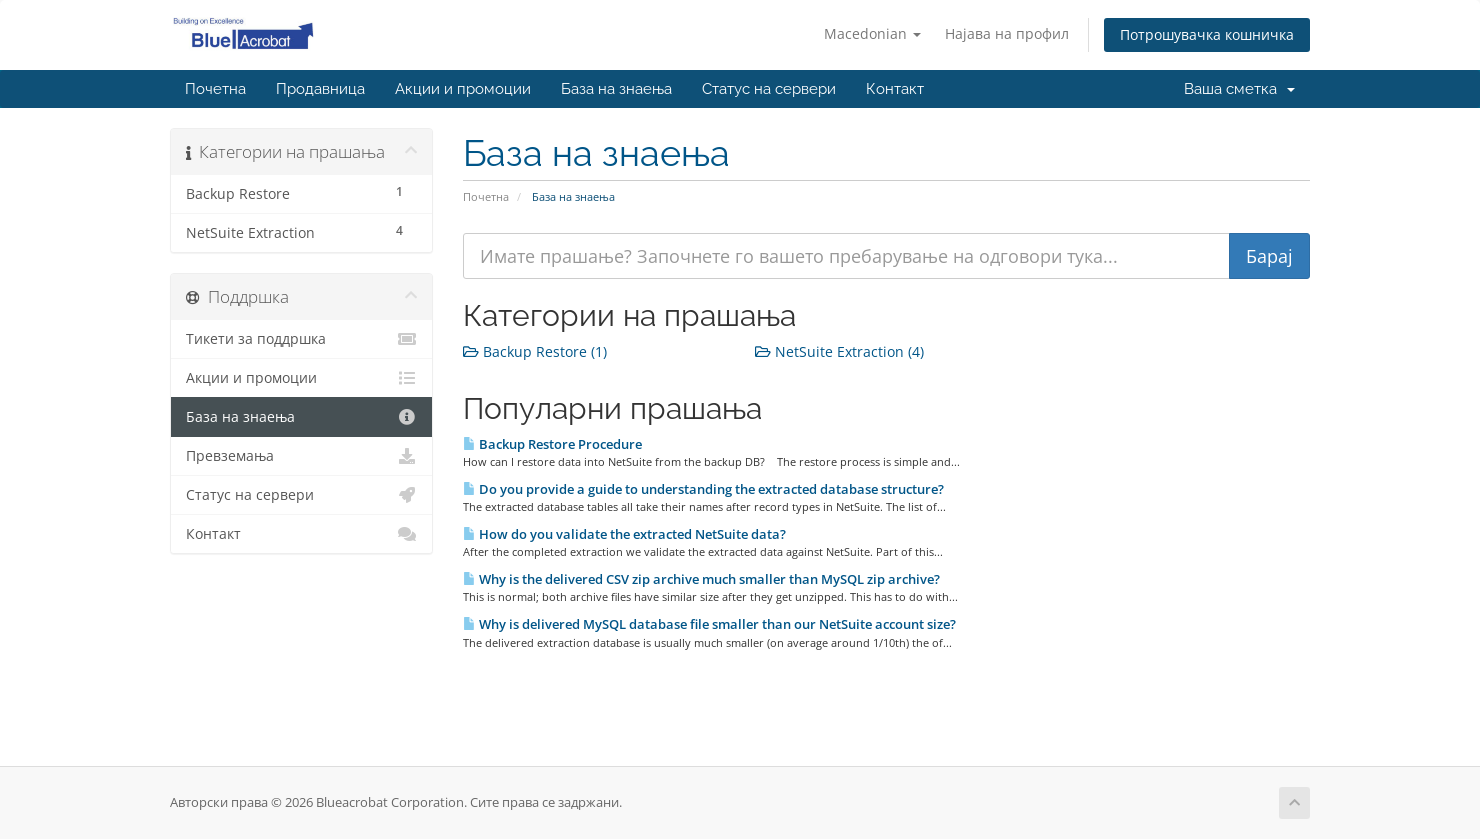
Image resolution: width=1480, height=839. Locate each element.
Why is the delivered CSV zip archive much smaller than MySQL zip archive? (701, 579)
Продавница (320, 89)
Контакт (895, 89)
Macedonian (872, 33)
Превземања (301, 456)
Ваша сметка (1239, 89)
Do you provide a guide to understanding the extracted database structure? (703, 489)
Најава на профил (1007, 33)
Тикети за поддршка (301, 339)
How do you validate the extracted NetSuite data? (624, 534)
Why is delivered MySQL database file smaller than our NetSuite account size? (709, 624)
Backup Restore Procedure (552, 444)
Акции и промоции (463, 89)
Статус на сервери (769, 89)
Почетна (215, 89)
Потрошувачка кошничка (1207, 34)
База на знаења (616, 89)
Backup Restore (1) (535, 351)
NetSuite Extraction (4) (839, 351)
